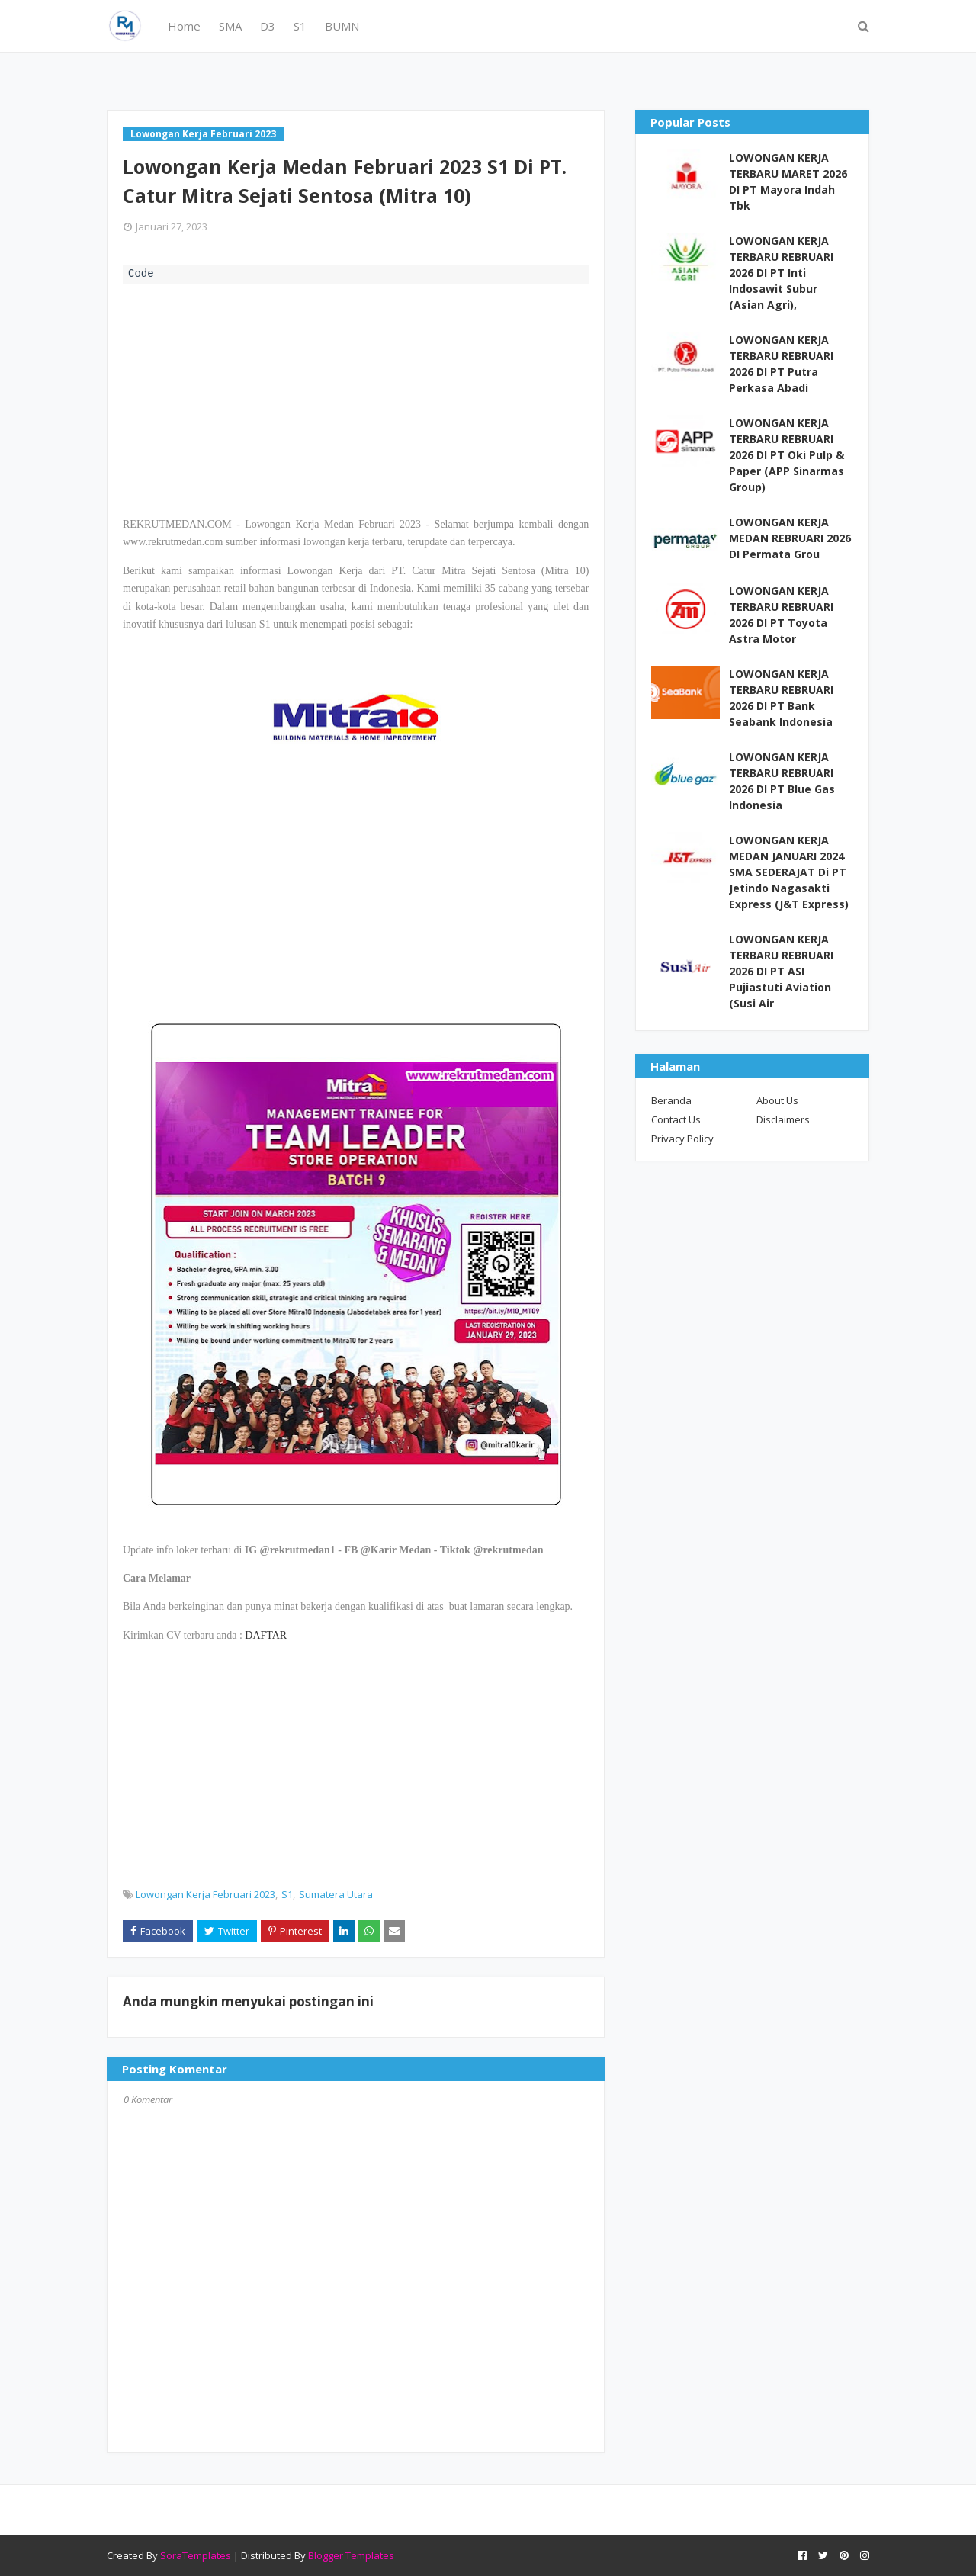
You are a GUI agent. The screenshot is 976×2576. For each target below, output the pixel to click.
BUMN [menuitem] (342, 26)
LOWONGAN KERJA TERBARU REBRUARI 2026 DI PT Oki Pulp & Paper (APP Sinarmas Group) (786, 455)
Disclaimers (783, 1119)
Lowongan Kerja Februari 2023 (205, 1894)
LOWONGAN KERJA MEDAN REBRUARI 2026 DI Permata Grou (790, 538)
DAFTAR (266, 1635)
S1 (287, 1894)
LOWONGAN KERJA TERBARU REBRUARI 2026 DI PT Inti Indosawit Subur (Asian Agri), (781, 272)
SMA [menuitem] (230, 26)
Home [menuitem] (184, 26)
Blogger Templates (351, 2555)
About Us (777, 1100)
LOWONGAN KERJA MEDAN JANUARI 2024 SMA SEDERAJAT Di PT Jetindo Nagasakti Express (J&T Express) (789, 872)
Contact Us (676, 1119)
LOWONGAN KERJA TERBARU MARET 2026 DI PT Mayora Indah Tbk (788, 181)
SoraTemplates (195, 2555)
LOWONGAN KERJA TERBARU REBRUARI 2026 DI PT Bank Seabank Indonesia (781, 697)
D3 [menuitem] (267, 26)
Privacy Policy (682, 1138)
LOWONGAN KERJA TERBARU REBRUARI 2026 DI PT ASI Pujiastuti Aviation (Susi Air (781, 971)
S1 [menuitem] (300, 26)
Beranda (671, 1100)
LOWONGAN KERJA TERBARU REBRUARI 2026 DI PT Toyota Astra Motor (781, 614)
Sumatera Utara (336, 1894)
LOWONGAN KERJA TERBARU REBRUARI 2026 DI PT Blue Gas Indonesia (782, 781)
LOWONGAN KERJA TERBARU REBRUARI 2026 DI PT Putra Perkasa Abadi (781, 363)
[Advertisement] (356, 398)
